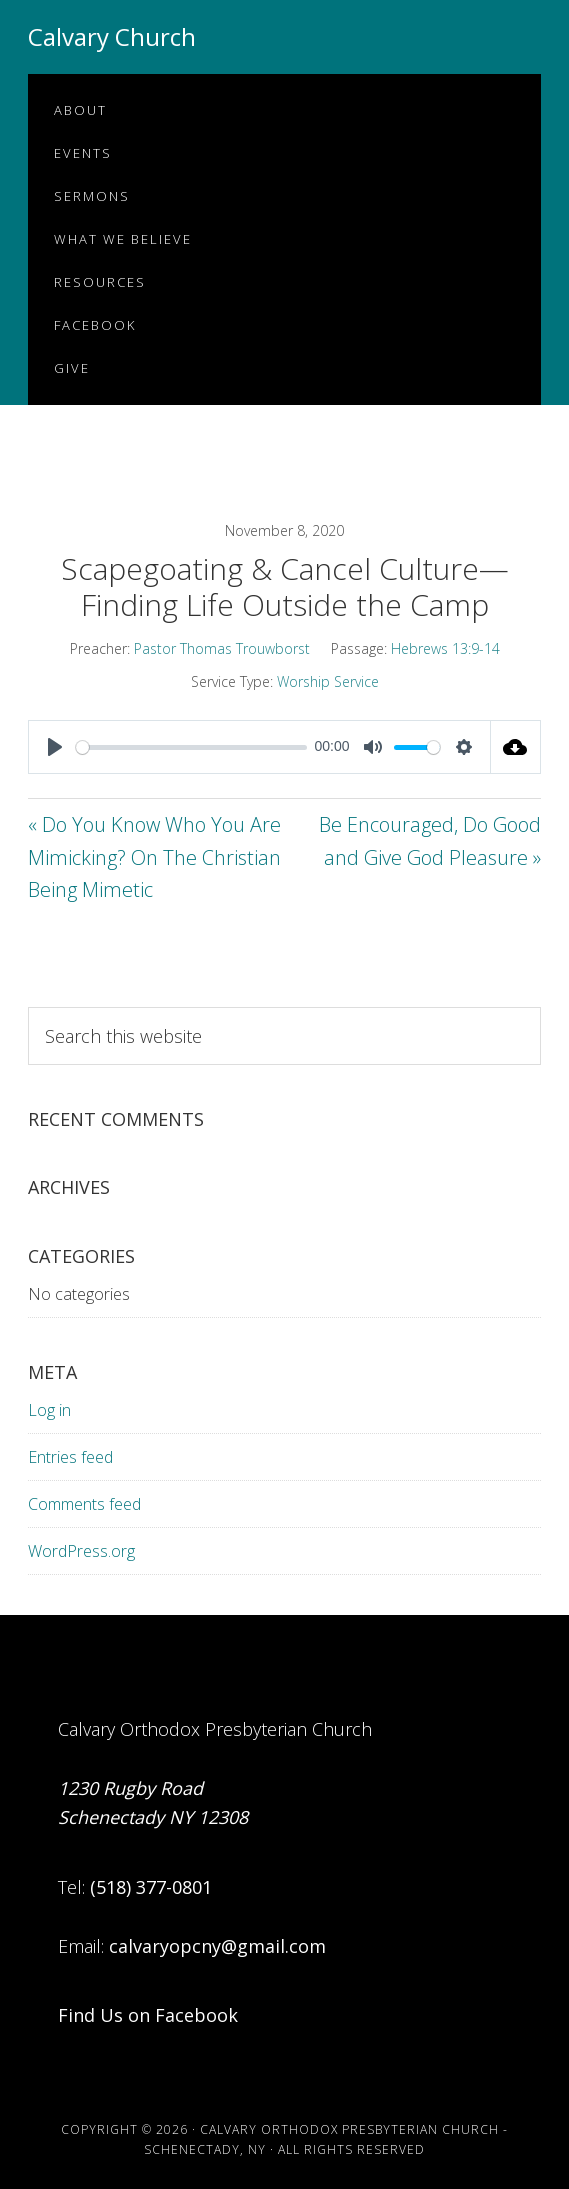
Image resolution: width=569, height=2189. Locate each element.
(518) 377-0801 (151, 1887)
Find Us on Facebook (148, 2015)
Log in (49, 1410)
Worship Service (328, 681)
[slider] (191, 747)
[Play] (55, 747)
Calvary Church (112, 36)
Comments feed (84, 1504)
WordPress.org (81, 1551)
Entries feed (70, 1457)
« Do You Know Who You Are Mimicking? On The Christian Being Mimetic (154, 857)
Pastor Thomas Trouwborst (222, 648)
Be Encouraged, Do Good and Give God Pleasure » (430, 841)
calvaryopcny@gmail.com (217, 1946)
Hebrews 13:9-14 (445, 648)
